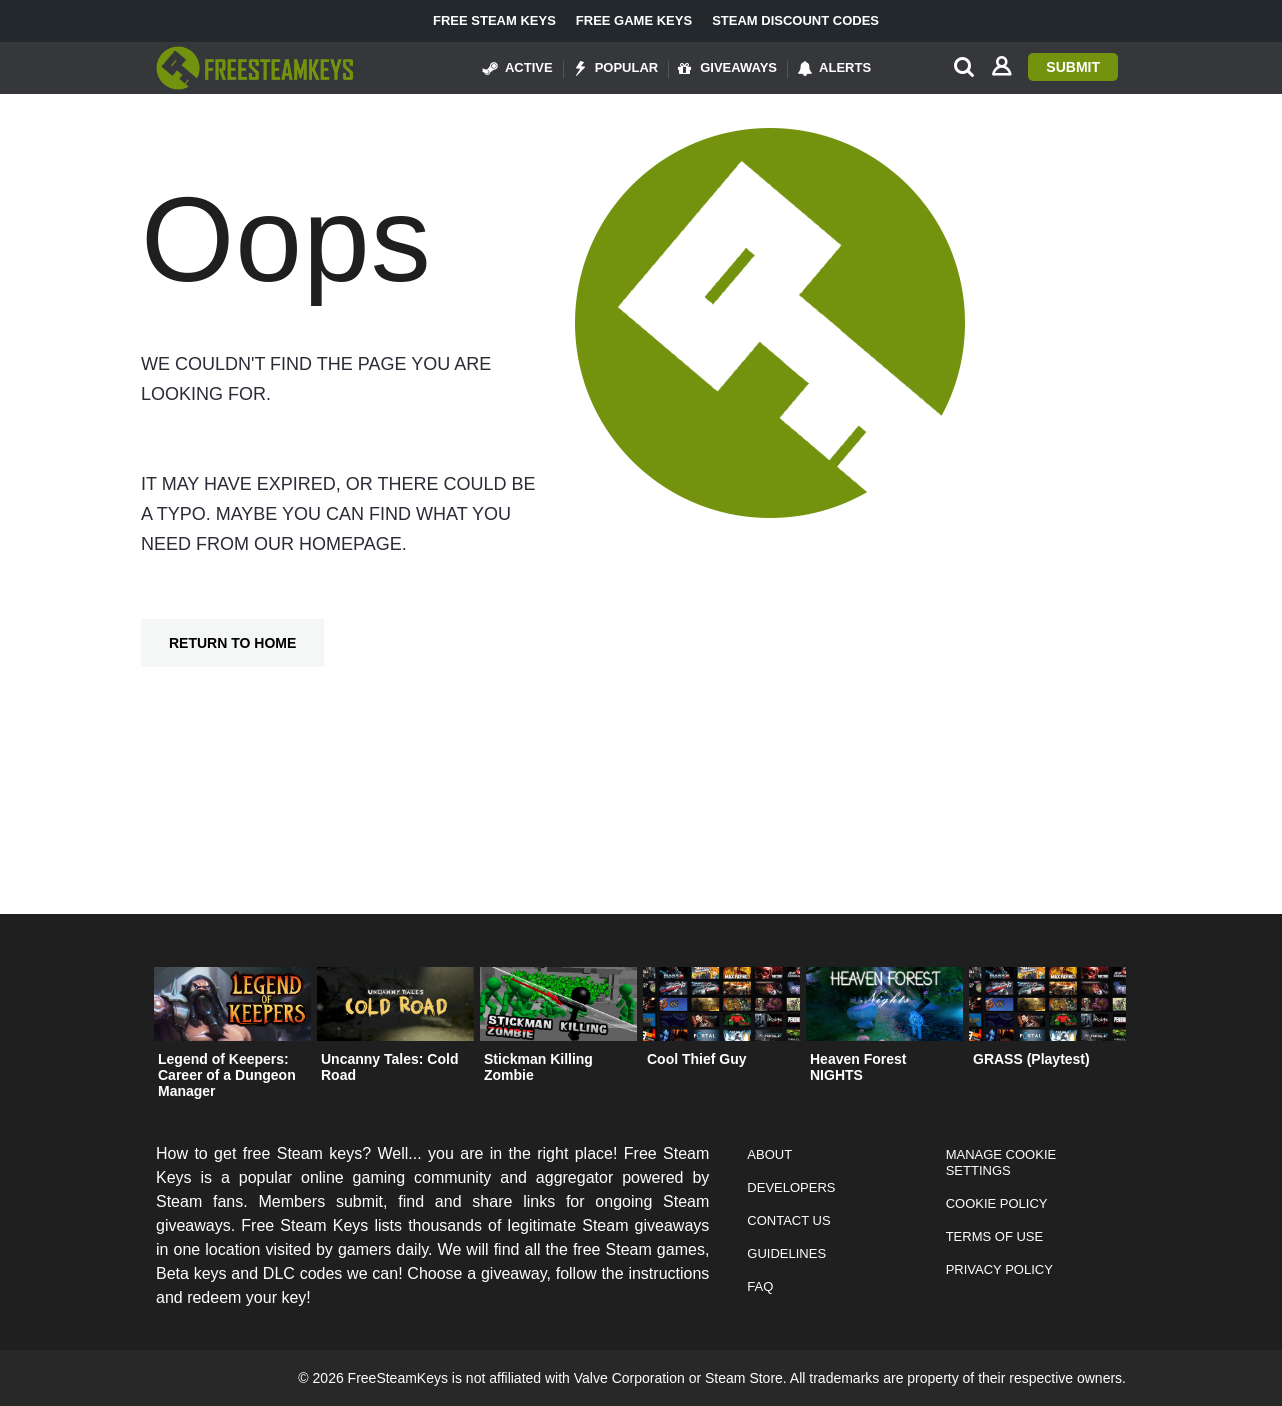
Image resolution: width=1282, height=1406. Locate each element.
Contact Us (788, 1220)
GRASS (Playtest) (1031, 1059)
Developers (791, 1187)
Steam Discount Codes (795, 21)
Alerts (834, 68)
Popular (616, 68)
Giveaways (727, 68)
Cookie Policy (997, 1203)
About (769, 1154)
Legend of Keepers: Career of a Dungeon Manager (227, 1075)
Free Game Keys (634, 21)
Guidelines (786, 1253)
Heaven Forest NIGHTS (858, 1067)
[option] (232, 1037)
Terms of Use (995, 1236)
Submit (1073, 67)
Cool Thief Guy (697, 1059)
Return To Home (232, 643)
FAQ (760, 1286)
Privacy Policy (999, 1269)
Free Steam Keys (494, 21)
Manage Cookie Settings (1001, 1162)
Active (518, 68)
